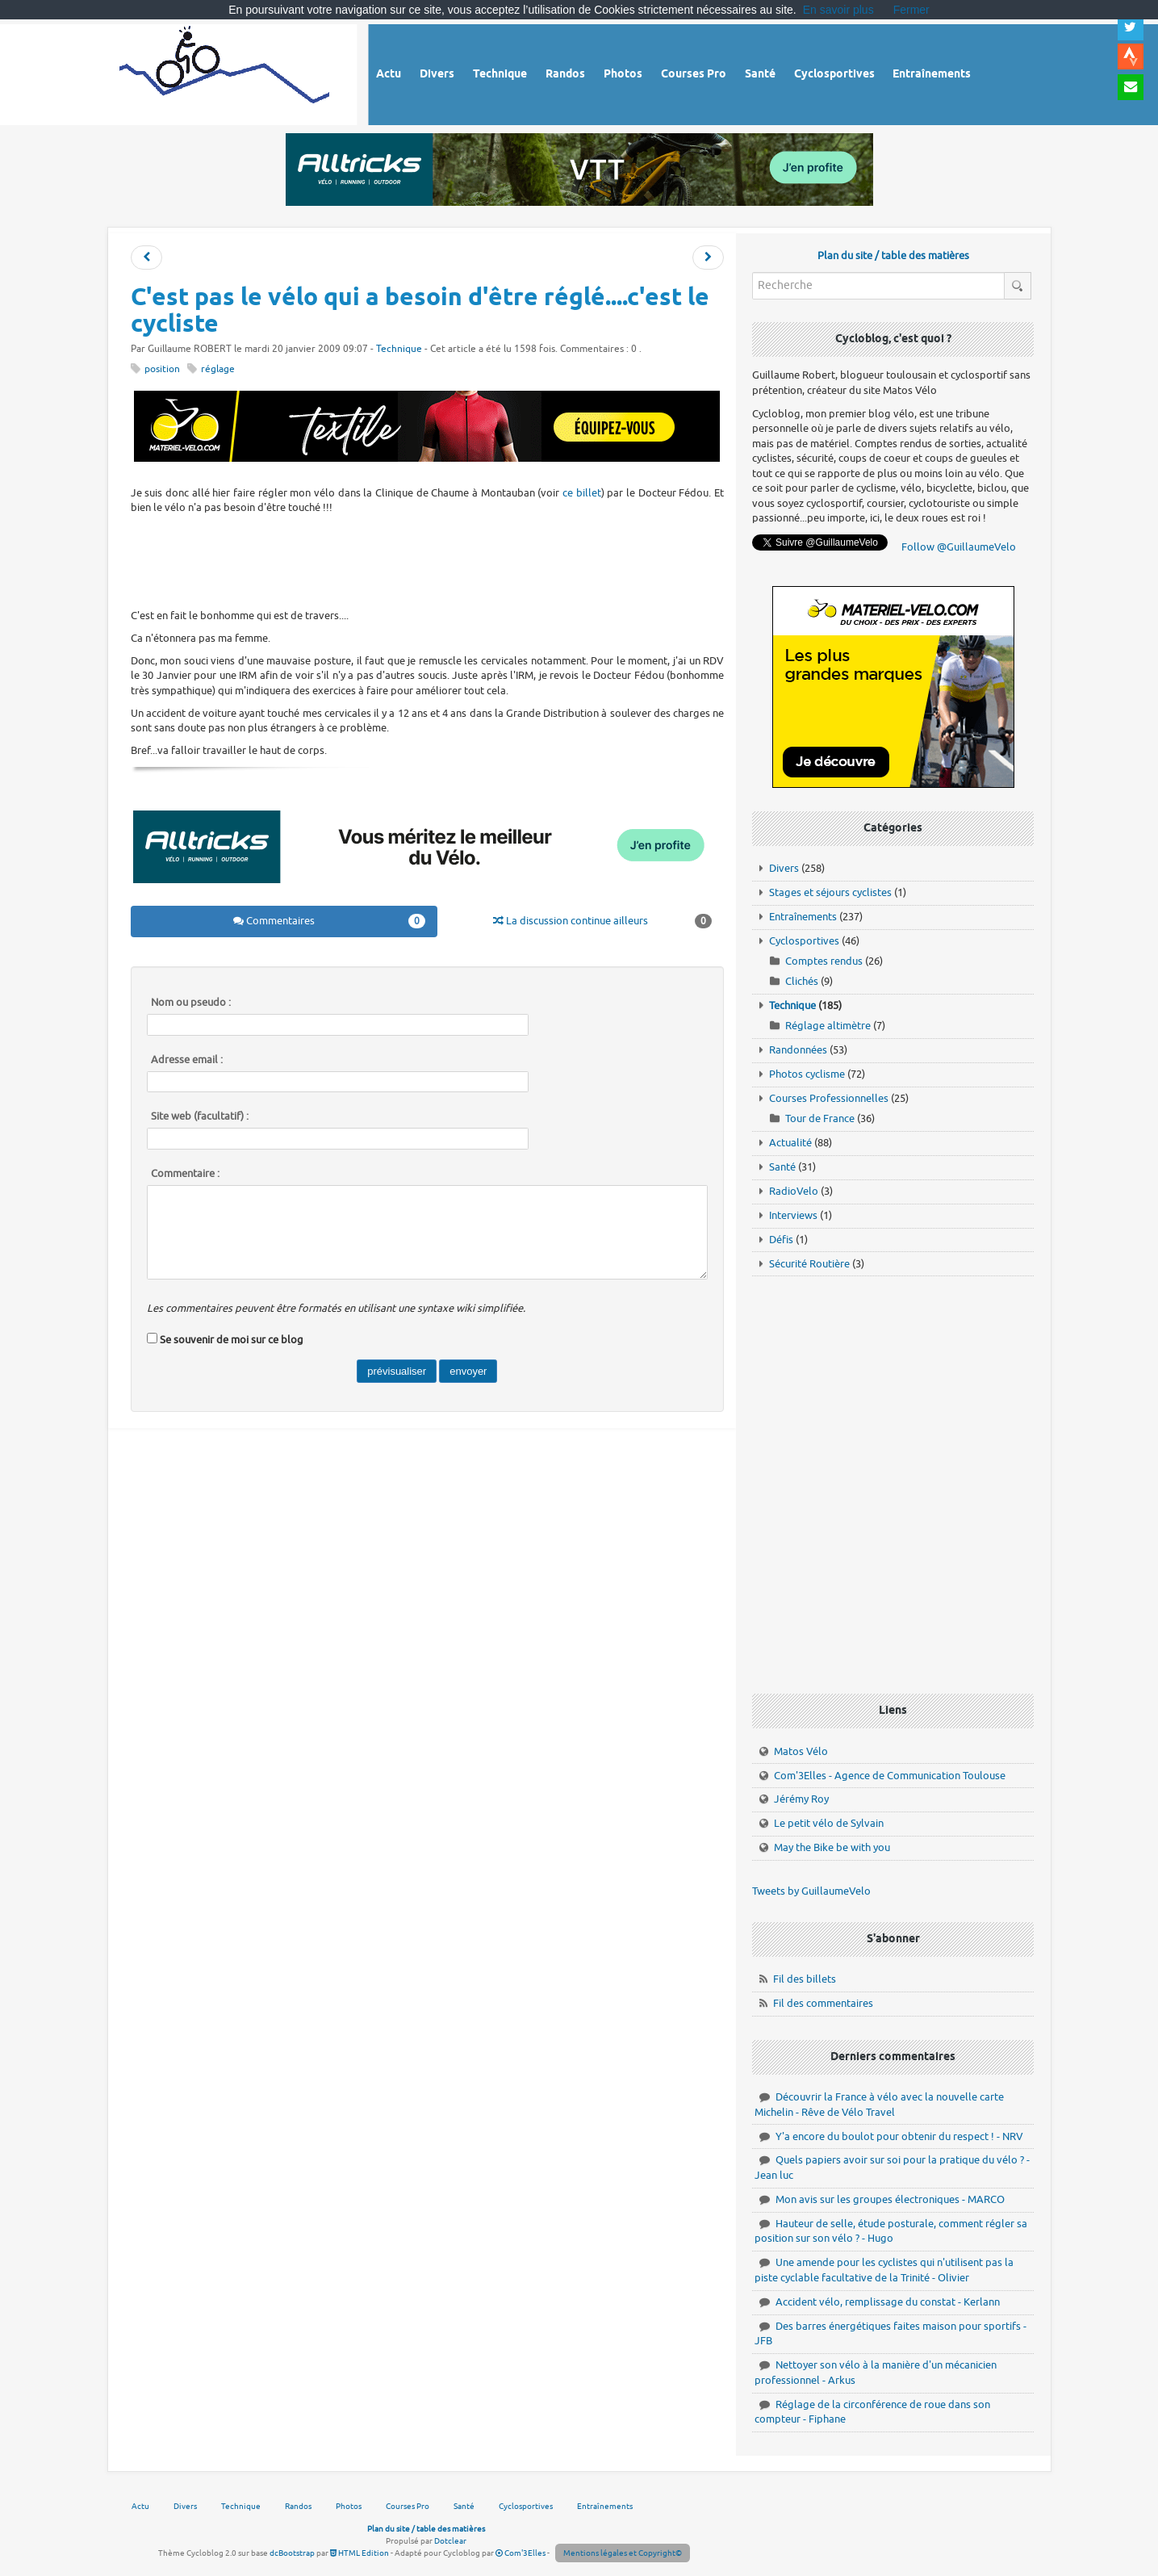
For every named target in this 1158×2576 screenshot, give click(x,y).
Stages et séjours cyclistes (830, 892)
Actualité (790, 1143)
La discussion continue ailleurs (602, 921)
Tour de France (820, 1118)
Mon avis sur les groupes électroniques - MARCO (890, 2199)
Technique (399, 349)
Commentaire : (185, 1173)
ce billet (581, 493)
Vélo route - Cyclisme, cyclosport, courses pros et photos (225, 72)
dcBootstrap (292, 2553)
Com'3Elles (520, 2553)
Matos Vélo (801, 1751)
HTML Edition (359, 2553)
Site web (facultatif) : (200, 1116)
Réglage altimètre (828, 1025)
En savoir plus (838, 9)
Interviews (793, 1215)
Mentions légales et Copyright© (622, 2553)
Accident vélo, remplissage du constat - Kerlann (887, 2302)
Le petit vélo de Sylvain (829, 1823)
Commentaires (329, 921)
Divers (784, 868)
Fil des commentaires (823, 2003)
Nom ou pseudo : (191, 1002)
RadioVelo (793, 1191)
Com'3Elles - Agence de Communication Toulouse (889, 1775)
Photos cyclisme (807, 1074)
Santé (782, 1167)
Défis (781, 1239)
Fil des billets (804, 1979)
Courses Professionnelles (828, 1098)
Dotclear (450, 2541)
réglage (218, 369)
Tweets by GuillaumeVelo (811, 1891)
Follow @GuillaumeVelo (958, 547)
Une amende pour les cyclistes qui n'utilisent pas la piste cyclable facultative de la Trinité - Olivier (884, 2270)
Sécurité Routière (809, 1264)
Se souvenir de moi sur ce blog (231, 1340)
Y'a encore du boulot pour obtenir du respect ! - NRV (899, 2136)
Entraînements (803, 917)
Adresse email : (187, 1059)
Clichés (801, 981)
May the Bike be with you (832, 1847)
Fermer (911, 9)
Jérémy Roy (801, 1799)
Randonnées (798, 1050)
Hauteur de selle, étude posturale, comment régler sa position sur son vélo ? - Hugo (891, 2231)
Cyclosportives (804, 941)
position (162, 369)
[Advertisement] (427, 559)
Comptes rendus (824, 961)
